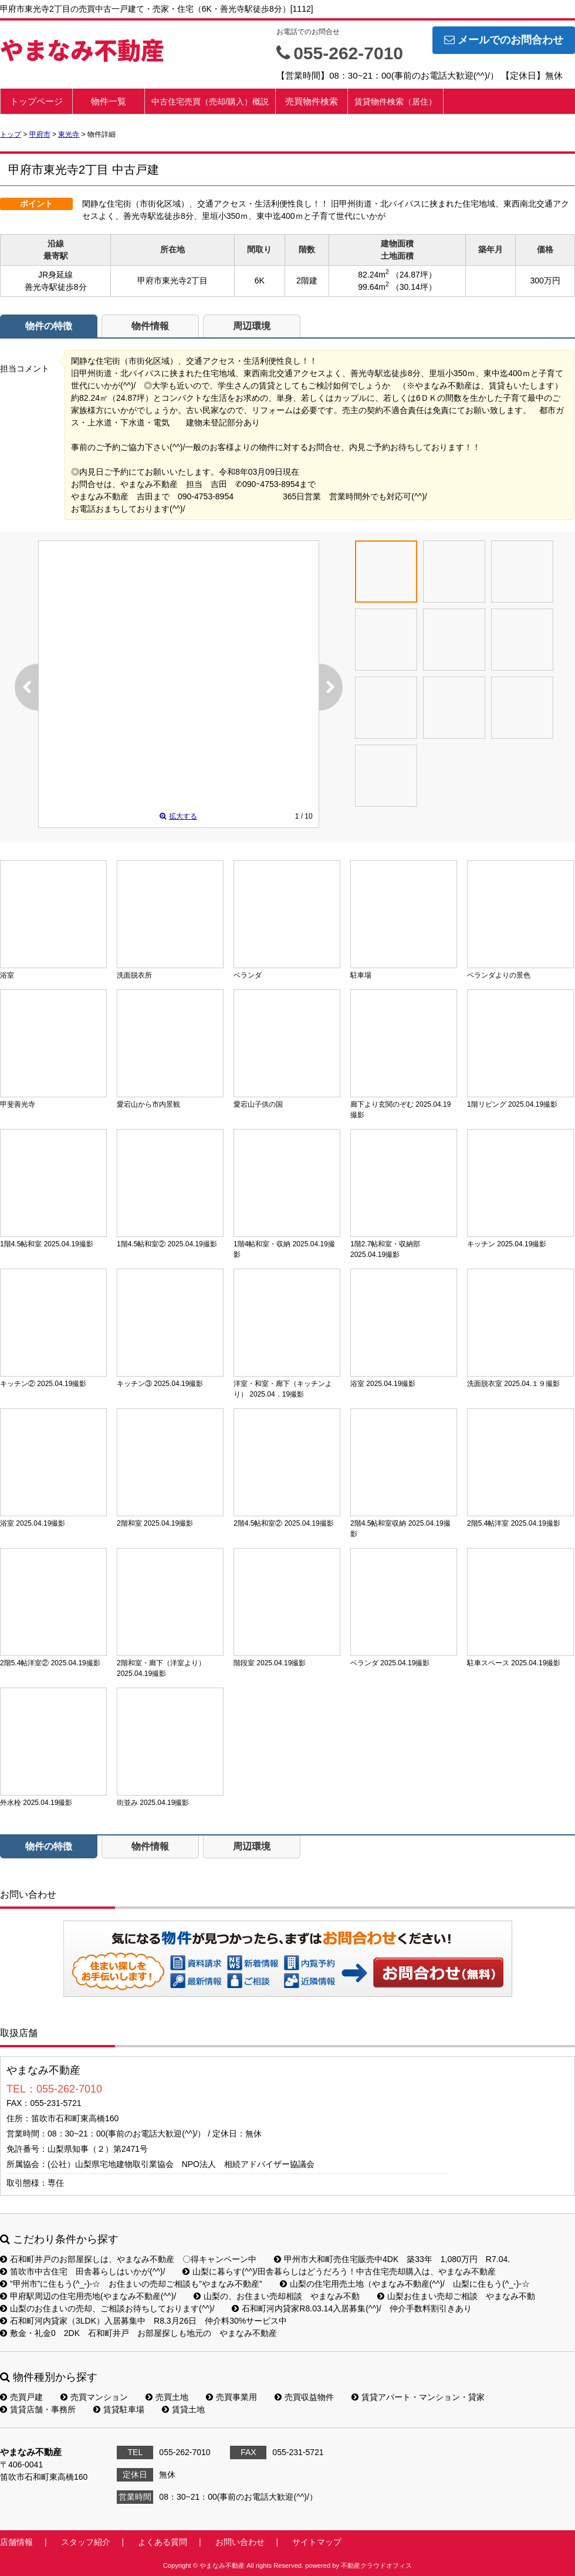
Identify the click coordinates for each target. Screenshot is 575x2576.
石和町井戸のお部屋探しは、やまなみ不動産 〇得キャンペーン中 (128, 2259)
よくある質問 (162, 2542)
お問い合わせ (438, 1972)
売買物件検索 (311, 101)
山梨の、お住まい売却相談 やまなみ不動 (277, 2296)
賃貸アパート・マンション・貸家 (418, 2397)
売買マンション (94, 2397)
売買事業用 (231, 2397)
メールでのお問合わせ (503, 40)
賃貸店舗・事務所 (38, 2409)
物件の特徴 (48, 326)
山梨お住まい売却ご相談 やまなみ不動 (456, 2296)
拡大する (178, 816)
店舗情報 (16, 2542)
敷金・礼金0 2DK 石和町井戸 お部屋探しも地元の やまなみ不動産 (138, 2333)
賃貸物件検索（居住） (395, 101)
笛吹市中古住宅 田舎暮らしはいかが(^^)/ (82, 2271)
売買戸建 (21, 2397)
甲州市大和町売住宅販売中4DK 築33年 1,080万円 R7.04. (392, 2259)
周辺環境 (251, 326)
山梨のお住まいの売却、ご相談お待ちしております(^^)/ (107, 2308)
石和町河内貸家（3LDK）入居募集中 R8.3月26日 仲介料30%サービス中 (143, 2320)
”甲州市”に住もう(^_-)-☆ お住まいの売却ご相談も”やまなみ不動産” (131, 2283)
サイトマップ (316, 2542)
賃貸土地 (183, 2409)
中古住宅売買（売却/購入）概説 (210, 101)
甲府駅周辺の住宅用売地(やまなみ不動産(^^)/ (88, 2296)
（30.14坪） (414, 287)
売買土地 (167, 2397)
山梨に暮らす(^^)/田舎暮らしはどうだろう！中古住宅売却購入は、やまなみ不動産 (338, 2271)
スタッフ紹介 (85, 2542)
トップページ (36, 101)
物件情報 (150, 326)
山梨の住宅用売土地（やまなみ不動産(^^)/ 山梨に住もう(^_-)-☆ (405, 2283)
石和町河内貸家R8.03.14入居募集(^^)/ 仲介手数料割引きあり (351, 2308)
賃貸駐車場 (118, 2409)
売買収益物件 (304, 2397)
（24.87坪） (414, 274)
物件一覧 (108, 101)
